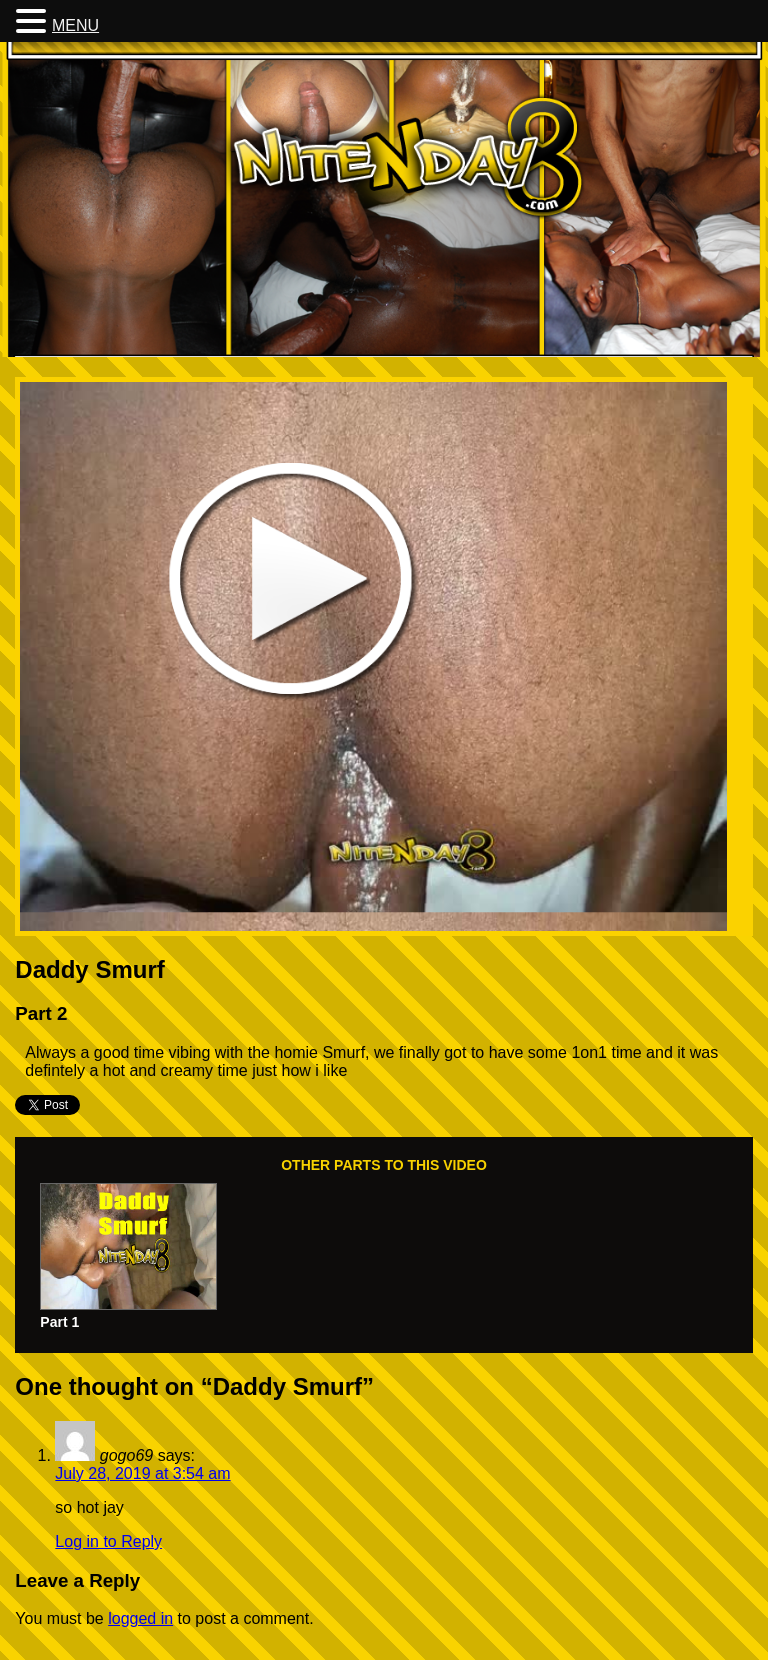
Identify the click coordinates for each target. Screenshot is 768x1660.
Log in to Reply (108, 1541)
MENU (75, 25)
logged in (140, 1618)
